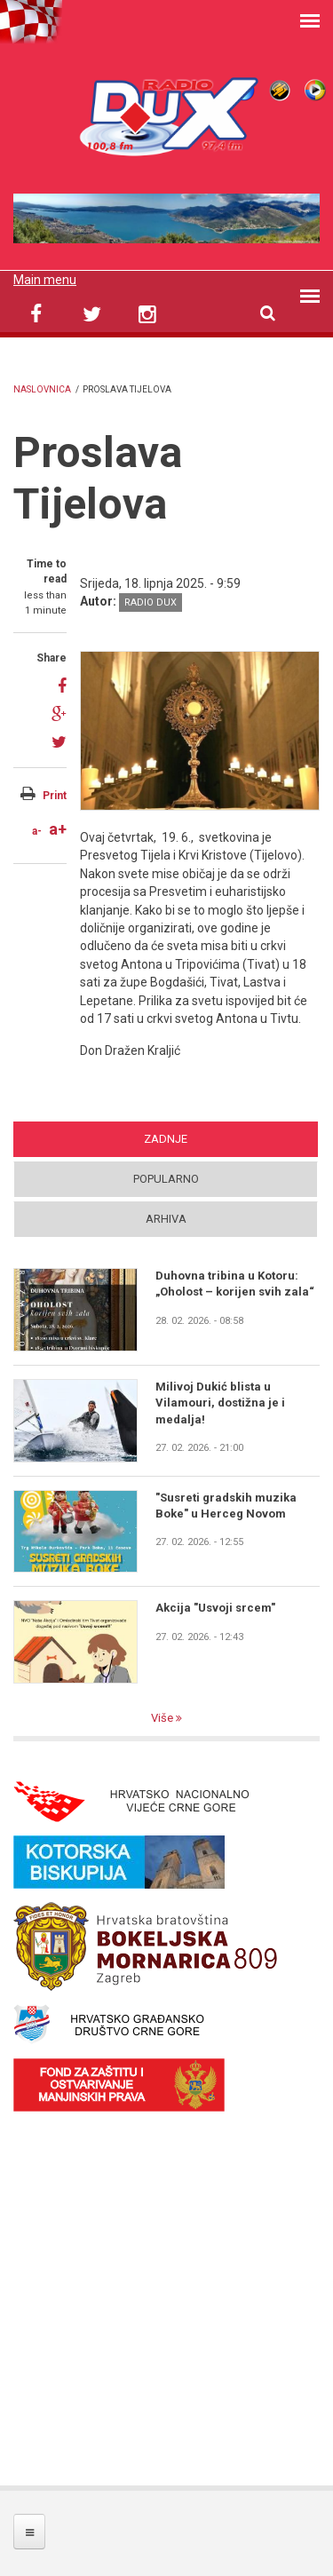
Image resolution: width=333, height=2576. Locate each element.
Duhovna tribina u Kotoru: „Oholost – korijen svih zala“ (234, 1283)
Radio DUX (150, 602)
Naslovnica (42, 389)
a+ (58, 829)
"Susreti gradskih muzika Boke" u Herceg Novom (226, 1505)
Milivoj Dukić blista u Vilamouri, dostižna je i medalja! (220, 1403)
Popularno (166, 1178)
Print (55, 795)
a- (37, 831)
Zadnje (165, 1138)
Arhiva (166, 1218)
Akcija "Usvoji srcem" (215, 1607)
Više (163, 1717)
